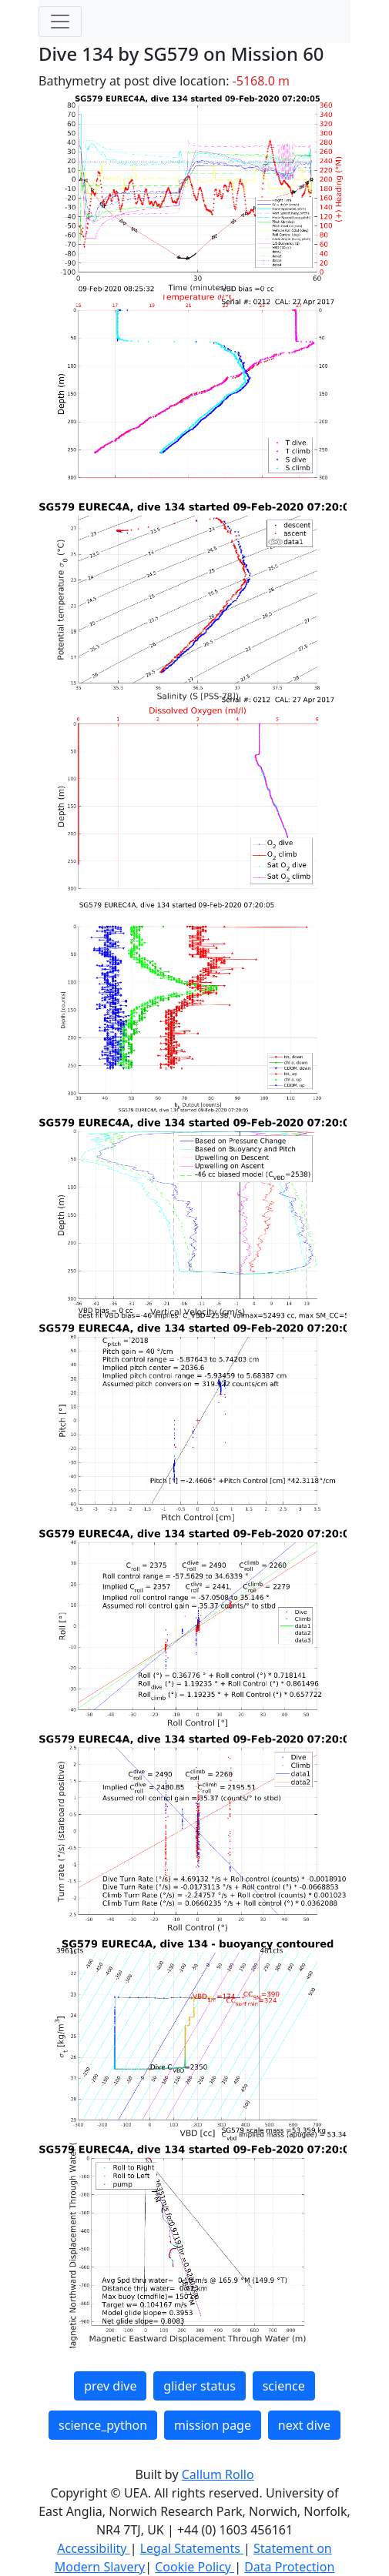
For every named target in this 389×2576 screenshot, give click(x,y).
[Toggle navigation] (60, 21)
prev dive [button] (110, 2385)
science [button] (284, 2385)
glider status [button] (199, 2385)
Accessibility (93, 2548)
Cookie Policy (194, 2566)
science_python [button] (103, 2425)
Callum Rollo (218, 2474)
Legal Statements (191, 2548)
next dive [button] (304, 2425)
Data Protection (289, 2566)
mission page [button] (212, 2425)
